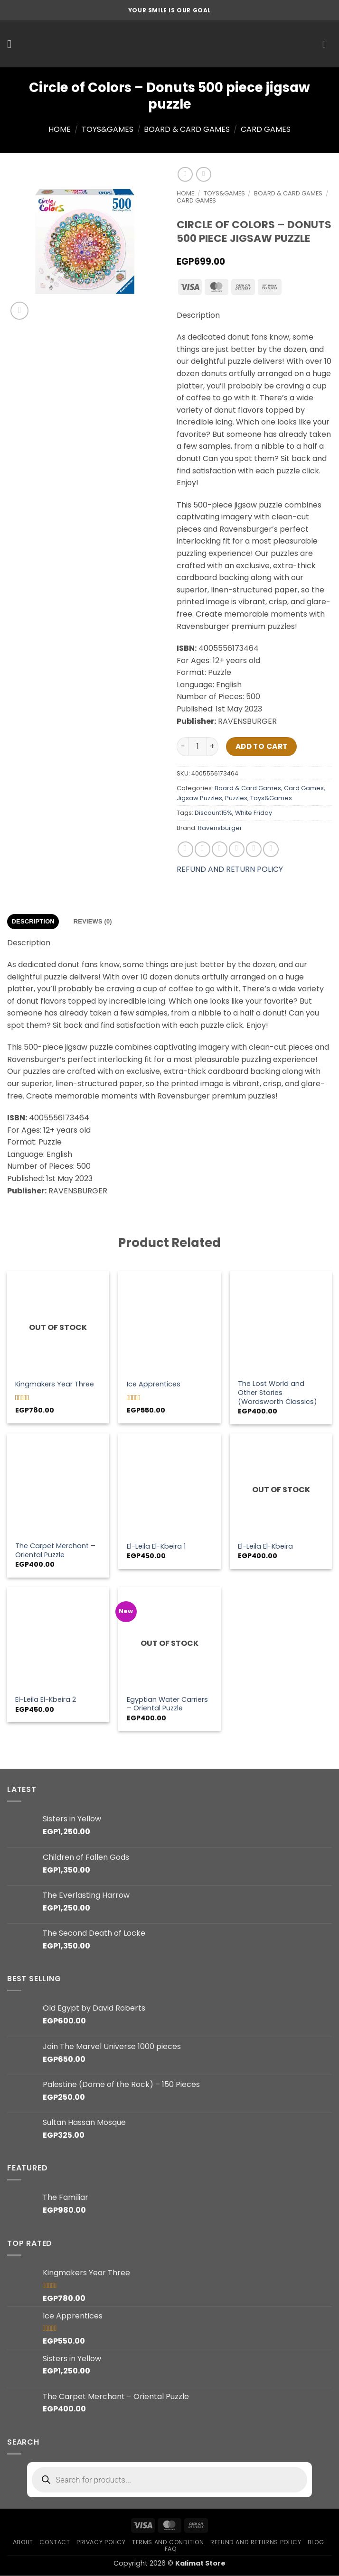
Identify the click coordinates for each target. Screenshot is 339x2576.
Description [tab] (33, 921)
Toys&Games (107, 129)
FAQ (171, 2549)
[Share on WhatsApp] (185, 849)
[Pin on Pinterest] (254, 849)
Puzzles (236, 798)
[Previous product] (203, 174)
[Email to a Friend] (237, 849)
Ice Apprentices (153, 1384)
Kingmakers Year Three (54, 1384)
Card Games (266, 129)
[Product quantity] (197, 746)
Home (59, 129)
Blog (316, 2542)
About (23, 2542)
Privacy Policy (101, 2542)
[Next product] (185, 174)
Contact (54, 2542)
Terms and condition (168, 2542)
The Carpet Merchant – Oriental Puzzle (55, 1550)
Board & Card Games (187, 129)
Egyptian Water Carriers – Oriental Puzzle (167, 1704)
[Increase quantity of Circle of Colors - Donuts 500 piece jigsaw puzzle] (212, 746)
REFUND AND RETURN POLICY (230, 869)
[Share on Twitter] (219, 849)
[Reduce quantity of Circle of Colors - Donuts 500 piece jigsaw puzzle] (182, 746)
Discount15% (213, 813)
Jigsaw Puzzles (199, 798)
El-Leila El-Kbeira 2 (45, 1699)
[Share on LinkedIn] (271, 849)
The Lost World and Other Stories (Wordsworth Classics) (277, 1392)
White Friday (253, 813)
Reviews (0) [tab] (93, 921)
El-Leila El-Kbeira (265, 1546)
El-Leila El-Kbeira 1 (156, 1546)
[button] (13, 43)
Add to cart (261, 746)
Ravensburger (220, 828)
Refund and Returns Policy (255, 2542)
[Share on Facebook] (202, 849)
